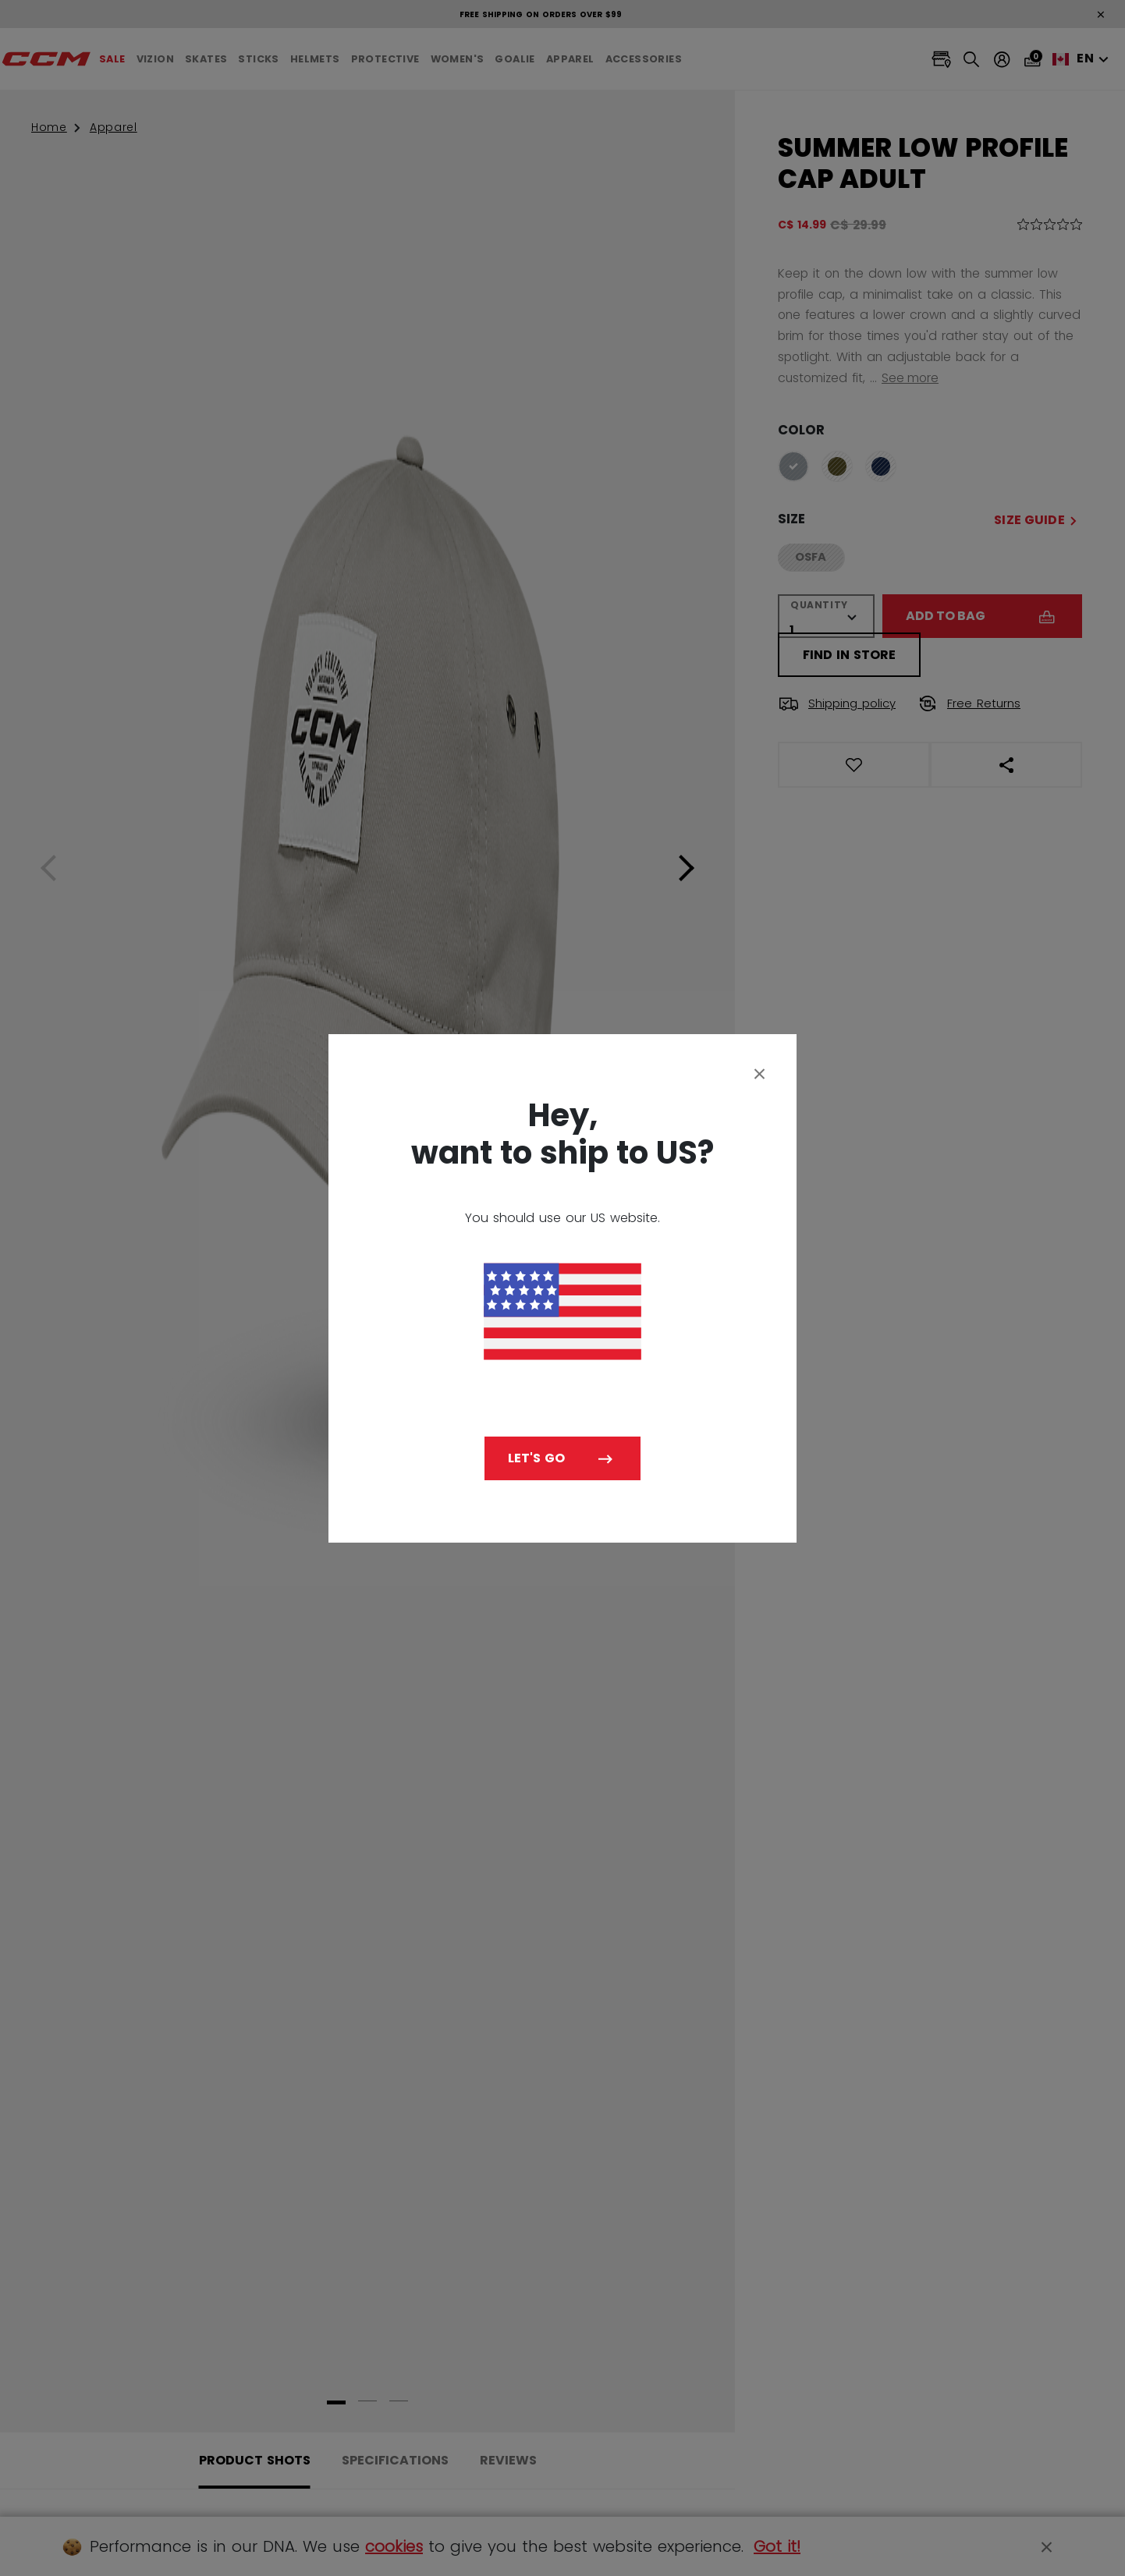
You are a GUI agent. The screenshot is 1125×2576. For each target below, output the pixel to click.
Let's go (536, 1458)
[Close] (759, 1073)
